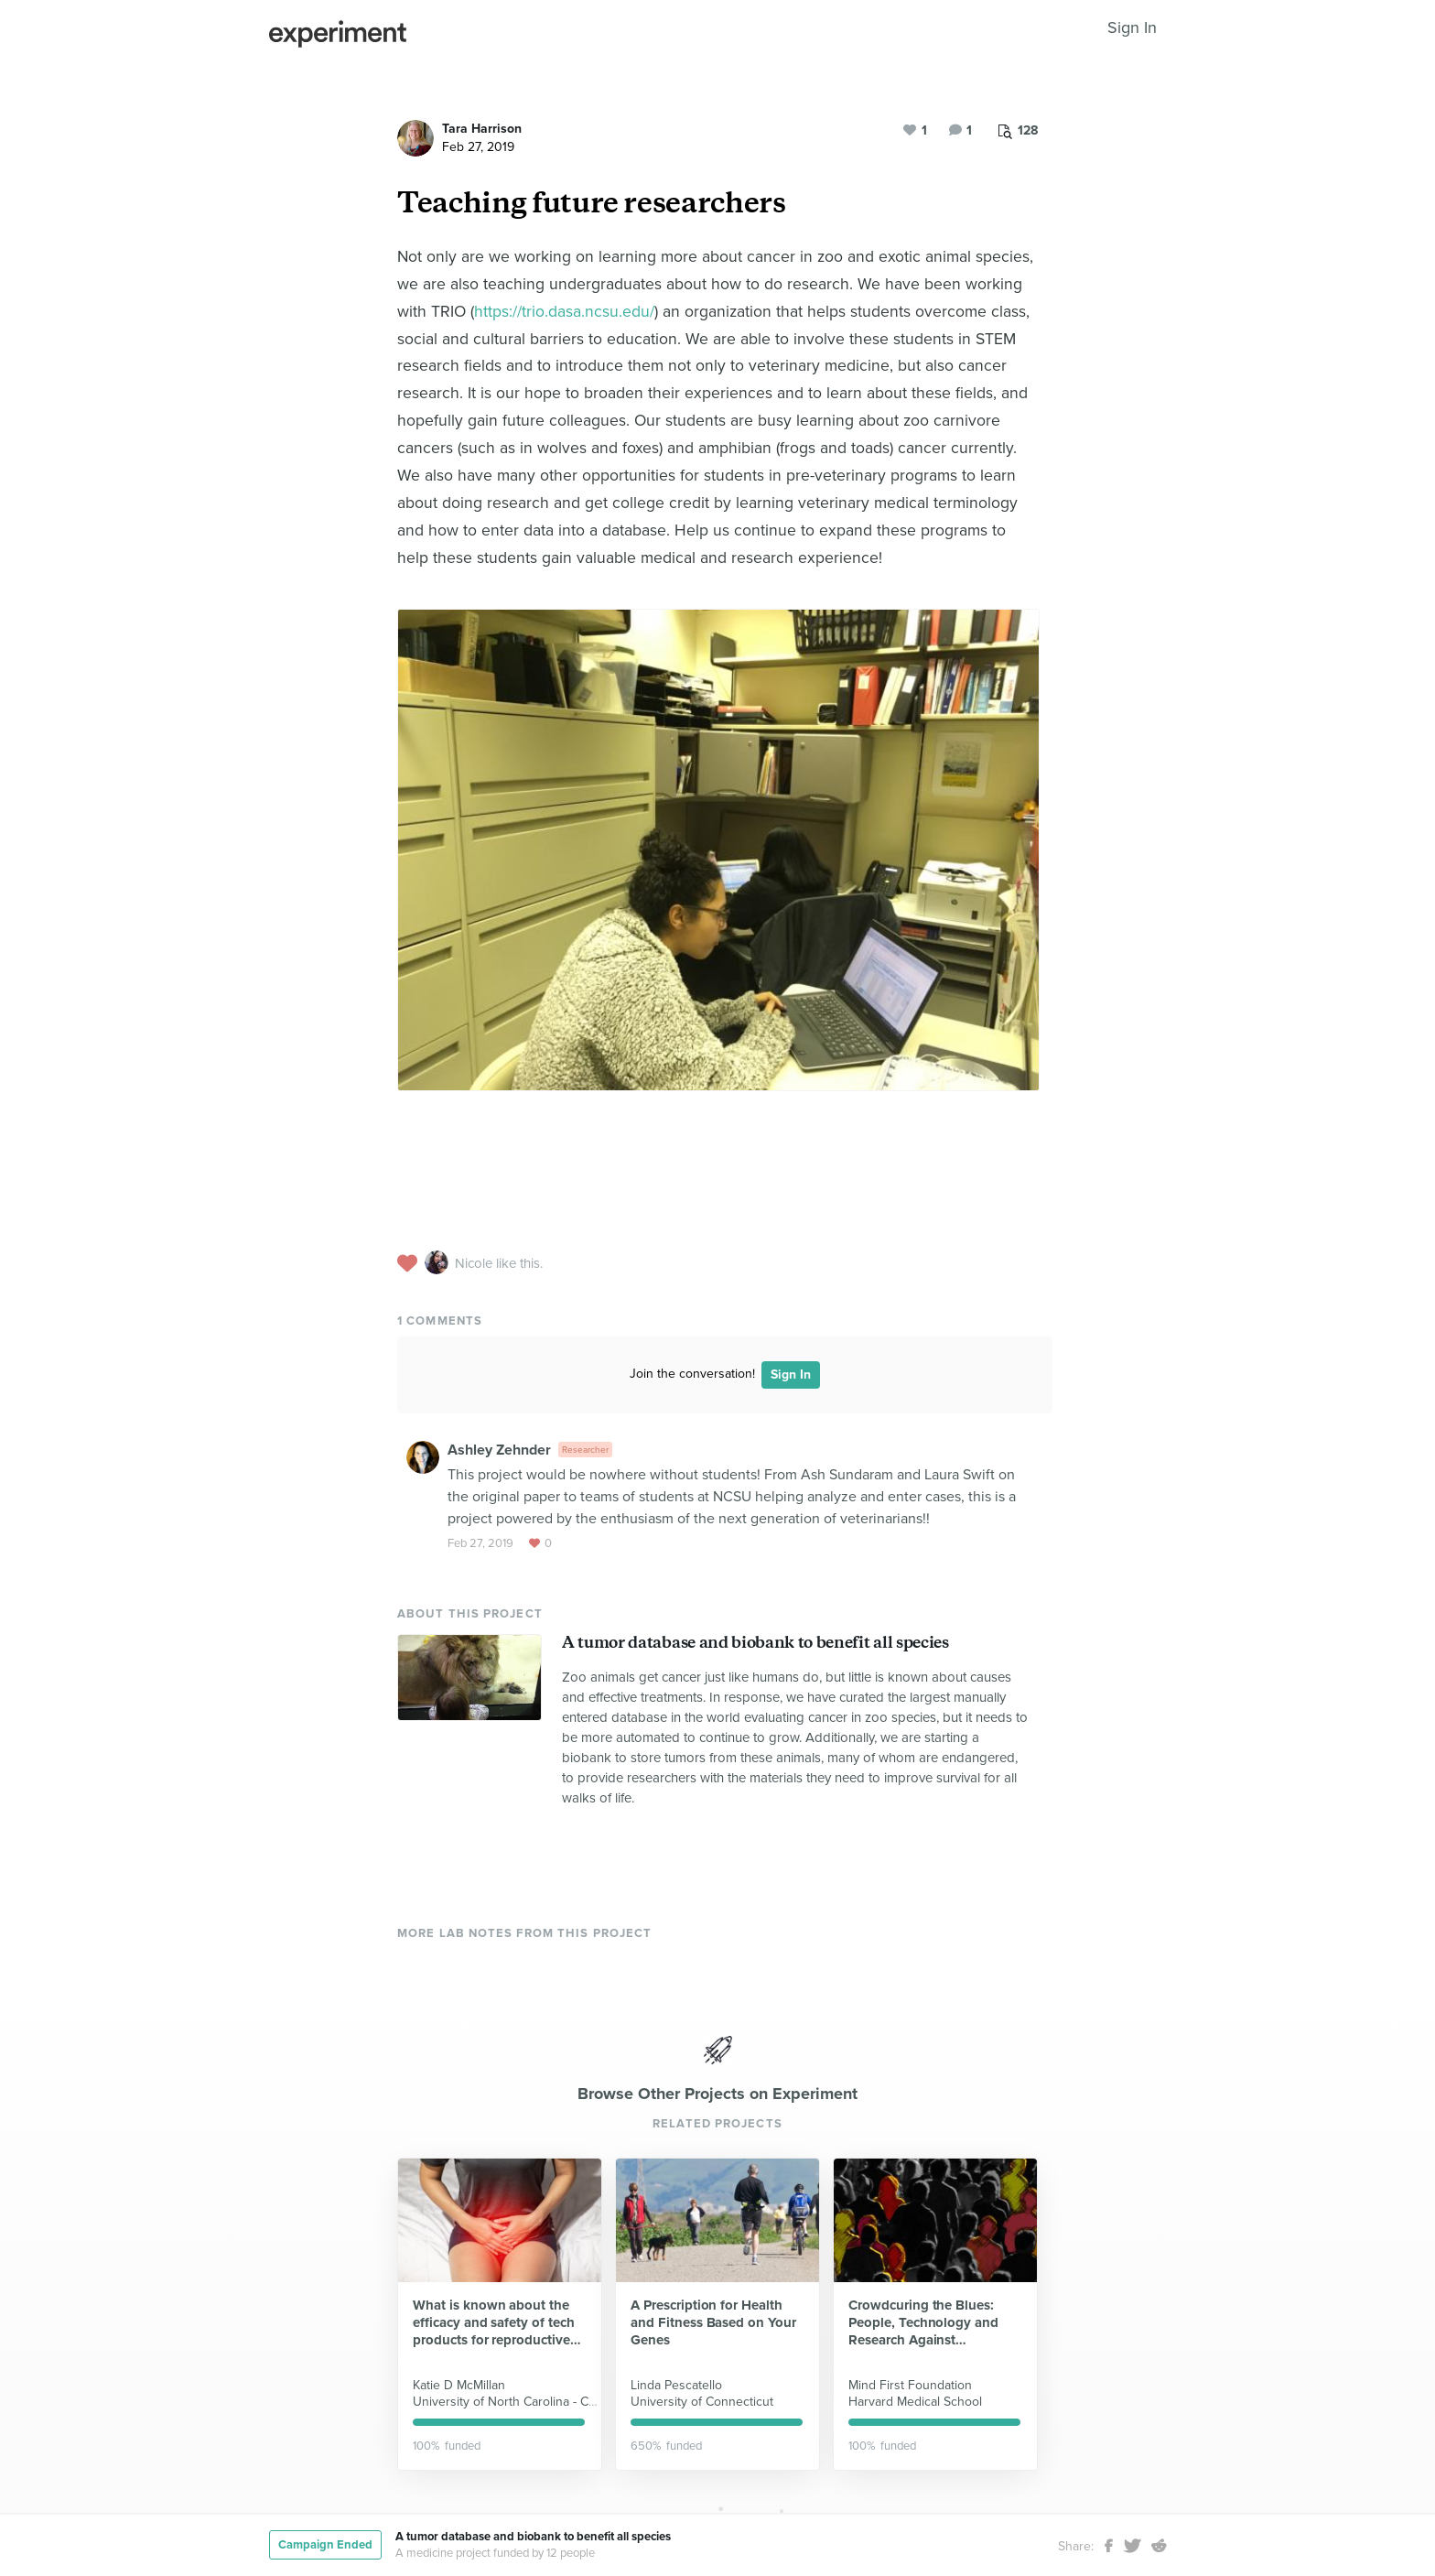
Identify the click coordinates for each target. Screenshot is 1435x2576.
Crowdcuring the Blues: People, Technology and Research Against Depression (923, 2323)
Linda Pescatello (676, 2385)
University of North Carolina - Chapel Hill (527, 2401)
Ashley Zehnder (499, 1450)
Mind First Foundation (910, 2385)
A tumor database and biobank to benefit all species (755, 1642)
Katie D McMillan (459, 2385)
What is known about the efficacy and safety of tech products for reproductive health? (494, 2323)
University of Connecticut (702, 2401)
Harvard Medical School (915, 2401)
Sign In (1132, 27)
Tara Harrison (482, 128)
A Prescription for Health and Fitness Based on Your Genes (713, 2322)
